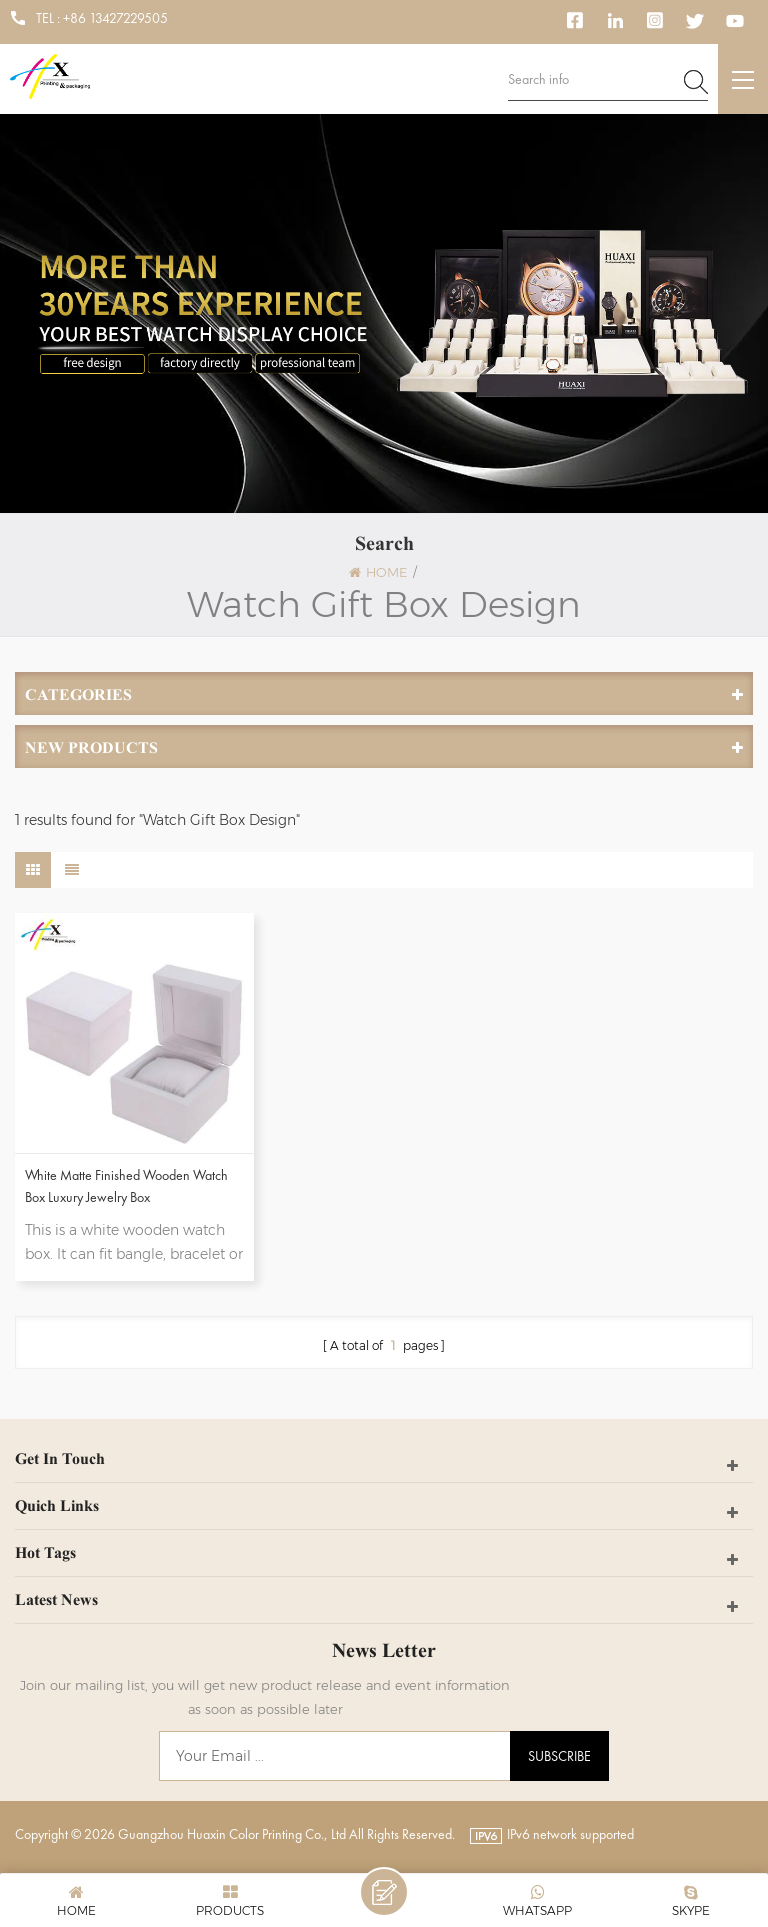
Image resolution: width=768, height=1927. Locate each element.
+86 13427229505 (115, 18)
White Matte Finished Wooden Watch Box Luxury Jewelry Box (126, 1186)
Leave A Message (384, 1892)
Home (378, 572)
